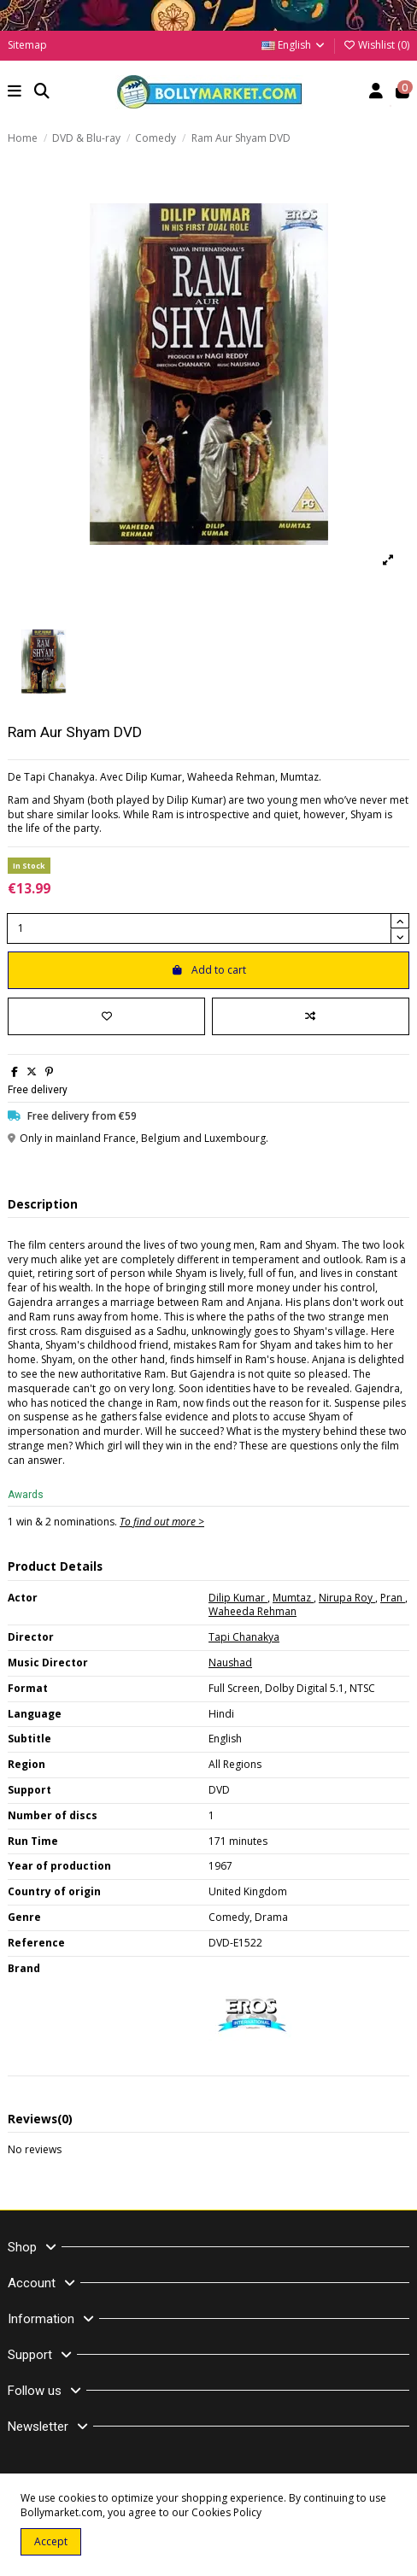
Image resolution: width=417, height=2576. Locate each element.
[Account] (376, 92)
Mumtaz (293, 1597)
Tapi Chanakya (243, 1637)
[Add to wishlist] (106, 1016)
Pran (392, 1597)
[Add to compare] (310, 1016)
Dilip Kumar (237, 1597)
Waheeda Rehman (252, 1611)
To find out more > (162, 1521)
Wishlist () (376, 45)
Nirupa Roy (347, 1597)
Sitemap (27, 45)
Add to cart (208, 970)
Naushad (230, 1662)
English (293, 45)
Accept (51, 2541)
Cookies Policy (226, 2512)
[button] (15, 92)
